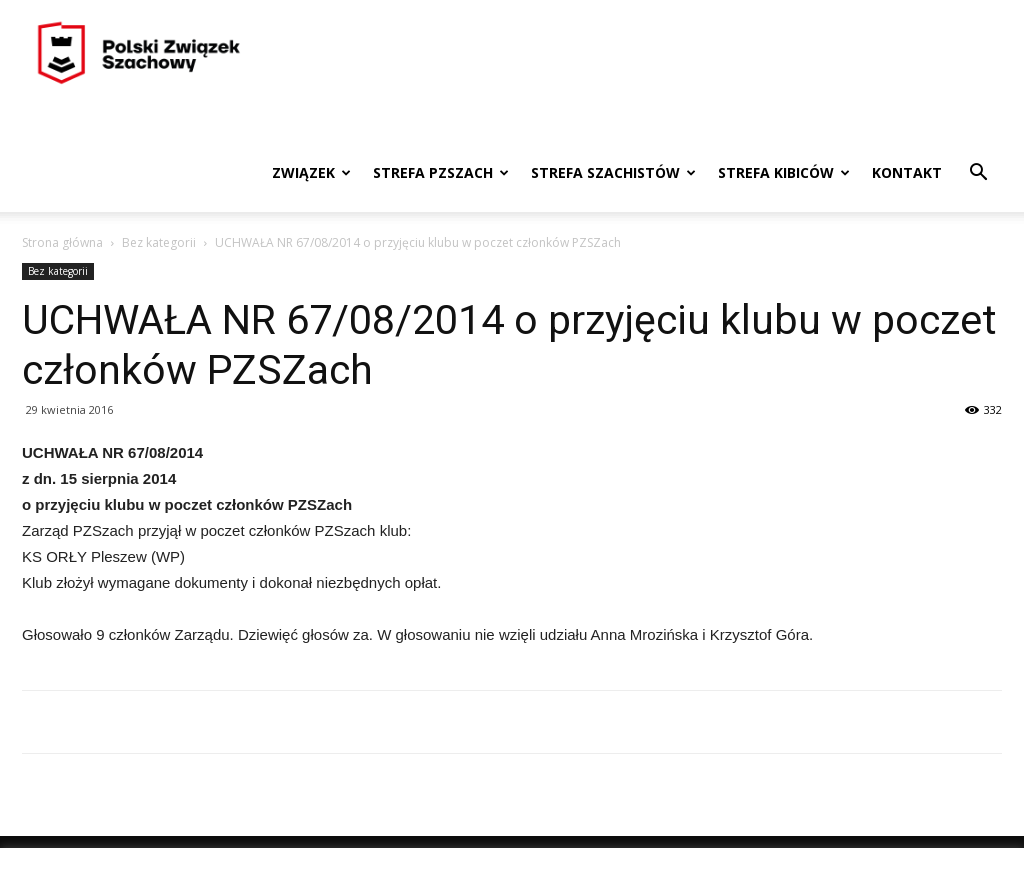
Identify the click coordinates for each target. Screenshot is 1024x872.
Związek (311, 172)
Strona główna (62, 242)
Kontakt (907, 172)
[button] (978, 174)
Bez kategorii (159, 242)
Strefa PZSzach (441, 172)
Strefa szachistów (613, 172)
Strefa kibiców (784, 172)
